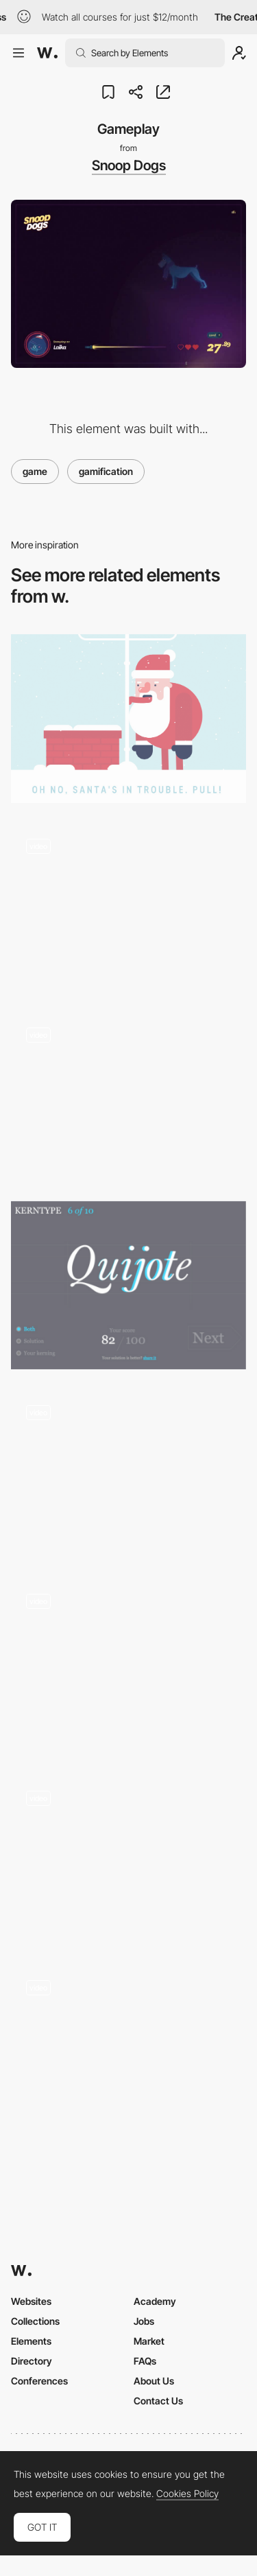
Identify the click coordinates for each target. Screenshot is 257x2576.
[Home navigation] (128, 908)
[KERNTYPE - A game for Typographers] (128, 1285)
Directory (31, 2361)
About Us (154, 2381)
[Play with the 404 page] (128, 1474)
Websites (31, 2301)
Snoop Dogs (129, 165)
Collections (35, 2321)
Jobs (144, 2321)
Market (149, 2341)
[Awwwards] (47, 52)
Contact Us (158, 2400)
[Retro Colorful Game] (128, 1860)
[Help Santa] (128, 718)
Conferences (39, 2381)
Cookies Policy (187, 2493)
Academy (155, 2301)
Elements (31, 2341)
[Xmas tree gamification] (128, 1096)
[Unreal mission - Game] (128, 2048)
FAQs (145, 2361)
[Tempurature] (128, 1667)
